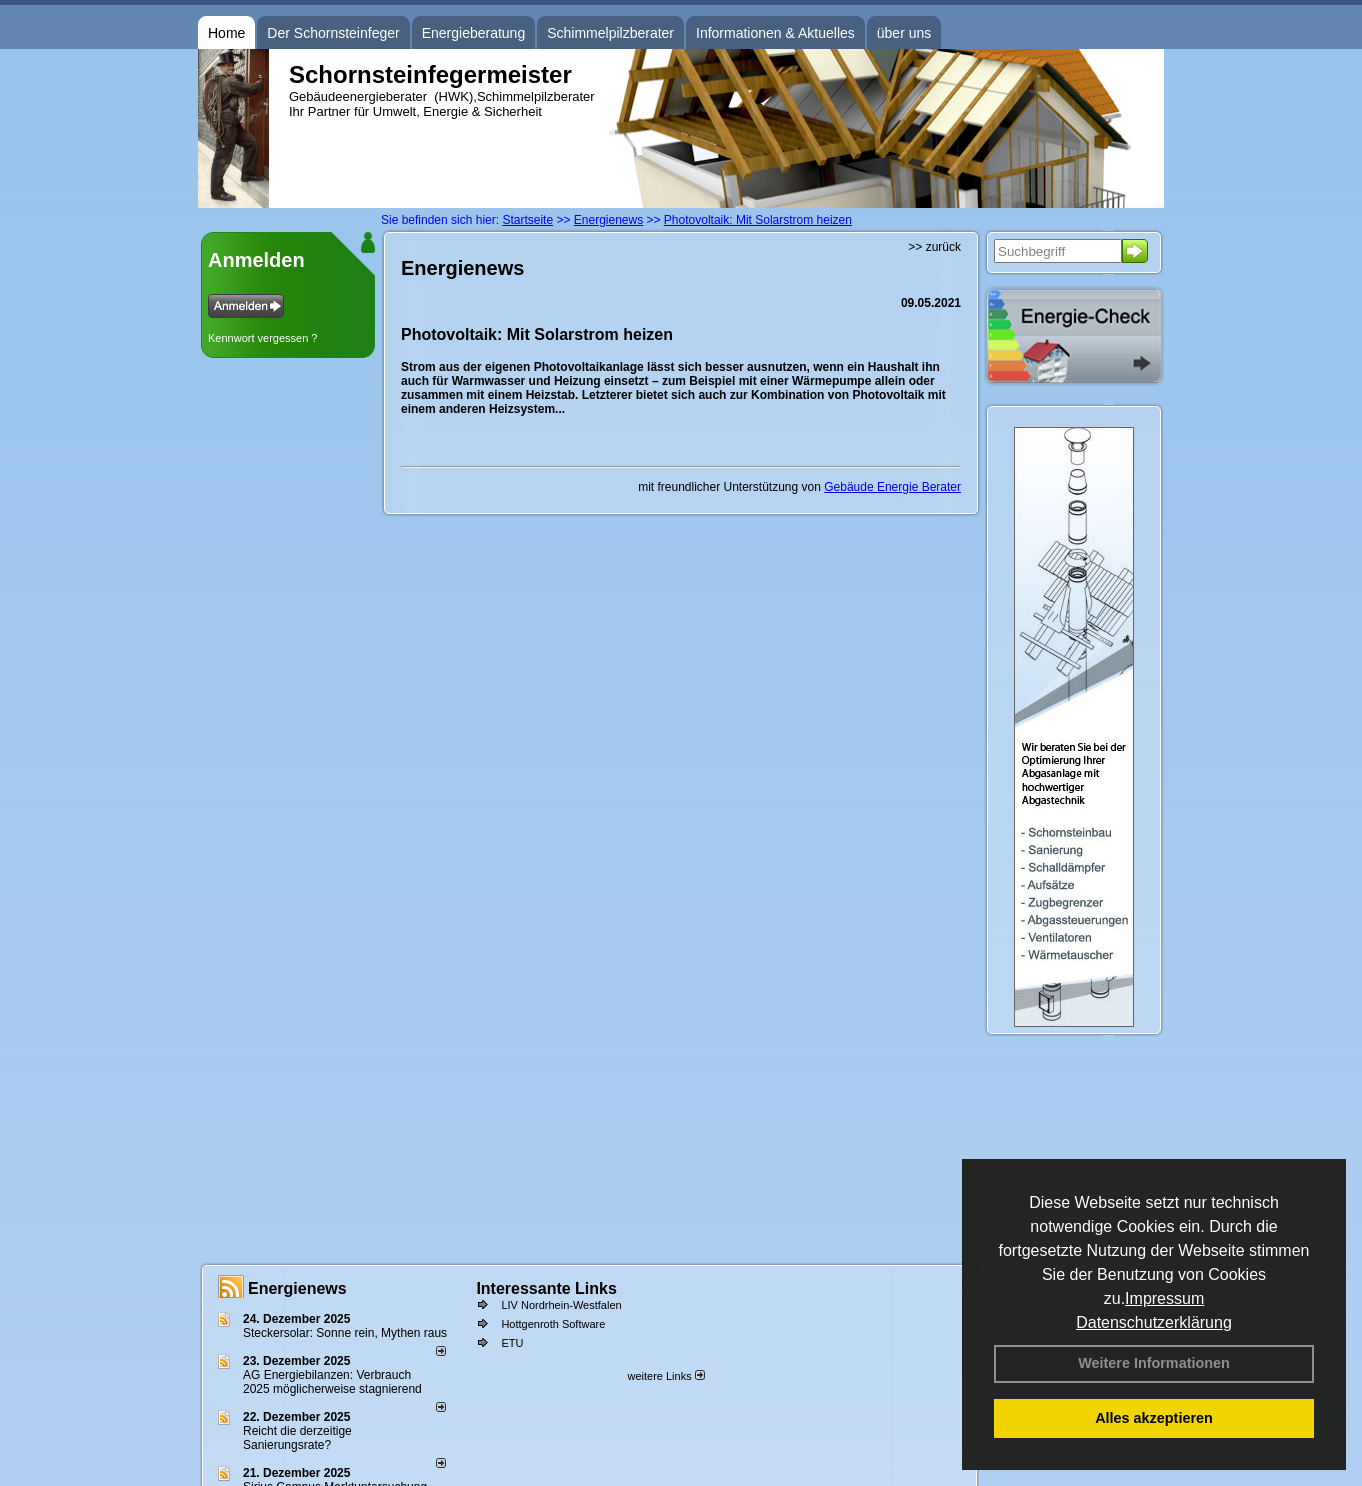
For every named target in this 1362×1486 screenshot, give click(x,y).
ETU (512, 1343)
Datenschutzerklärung (1154, 1322)
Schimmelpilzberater (610, 33)
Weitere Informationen (1154, 1363)
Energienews (297, 1288)
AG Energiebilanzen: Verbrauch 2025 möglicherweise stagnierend (332, 1382)
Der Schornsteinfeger (333, 33)
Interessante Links (546, 1288)
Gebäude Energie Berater (892, 487)
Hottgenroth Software (553, 1324)
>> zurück (934, 247)
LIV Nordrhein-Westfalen (561, 1305)
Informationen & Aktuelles (775, 33)
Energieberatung (474, 33)
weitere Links (665, 1376)
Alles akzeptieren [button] (1154, 1418)
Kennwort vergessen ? (262, 338)
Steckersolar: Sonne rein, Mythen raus (345, 1333)
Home (226, 33)
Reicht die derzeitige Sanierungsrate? (297, 1438)
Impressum (1164, 1298)
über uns (904, 33)
